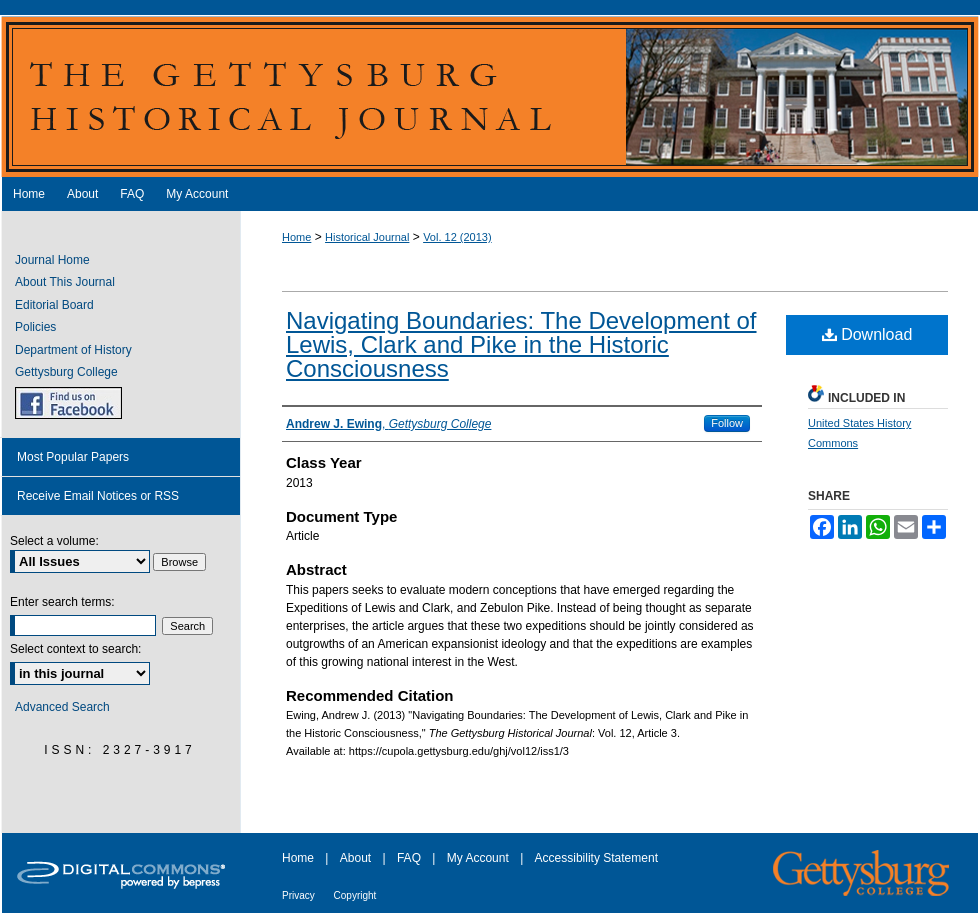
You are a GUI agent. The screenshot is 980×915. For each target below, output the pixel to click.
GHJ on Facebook (68, 403)
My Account (479, 858)
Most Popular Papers (73, 457)
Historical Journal (367, 237)
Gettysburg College (66, 372)
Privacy (300, 895)
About (357, 858)
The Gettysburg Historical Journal (490, 96)
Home (296, 237)
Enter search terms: (62, 602)
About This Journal (65, 282)
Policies (35, 327)
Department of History (73, 350)
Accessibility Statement (596, 858)
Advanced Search (62, 707)
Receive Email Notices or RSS (98, 496)
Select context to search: (75, 649)
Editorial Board (54, 305)
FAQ (410, 858)
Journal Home (52, 260)
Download (867, 334)
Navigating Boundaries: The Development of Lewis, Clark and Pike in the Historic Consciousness (521, 344)
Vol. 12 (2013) (457, 237)
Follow (727, 423)
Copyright (355, 895)
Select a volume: (54, 541)
